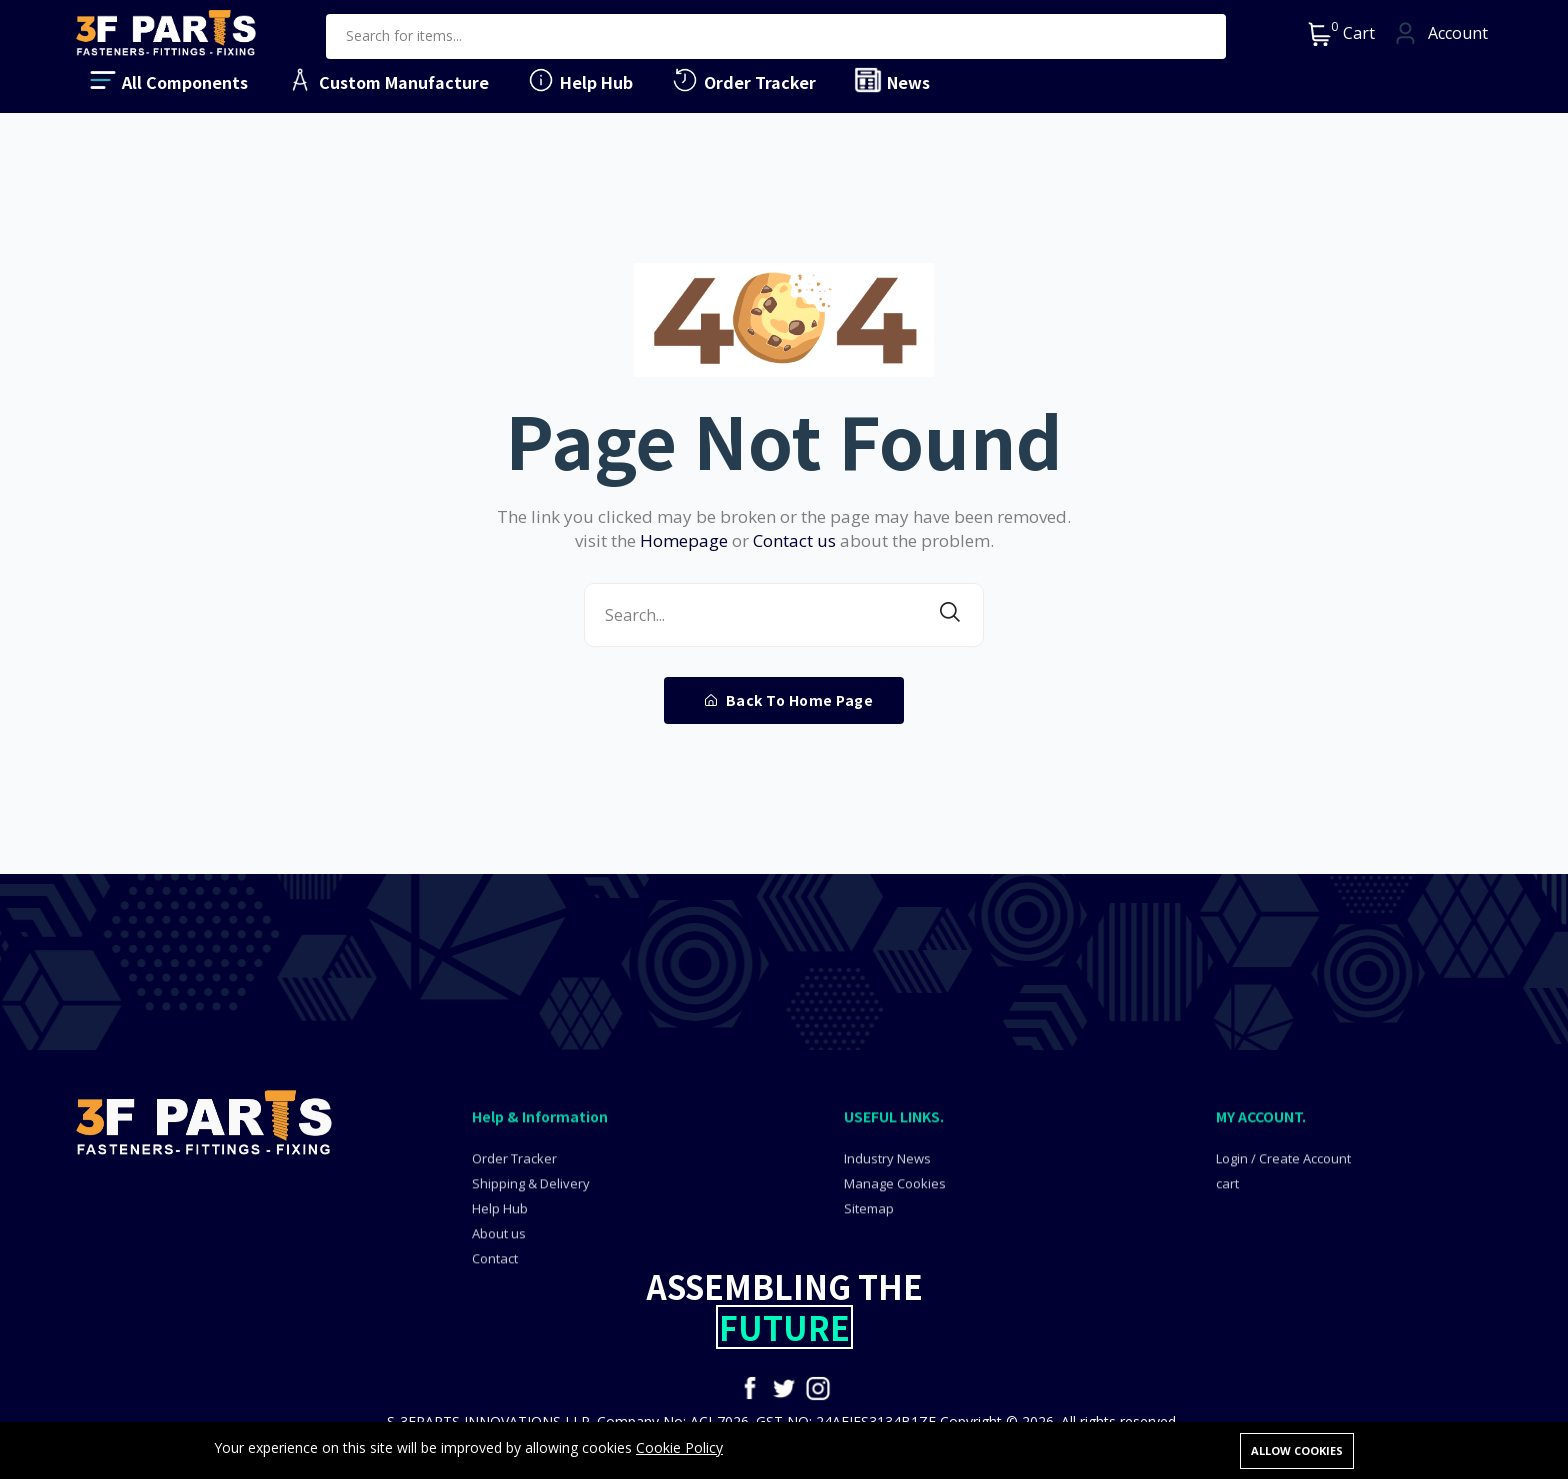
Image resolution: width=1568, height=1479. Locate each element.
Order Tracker (743, 80)
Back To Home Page (789, 700)
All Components (168, 80)
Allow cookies (1297, 1450)
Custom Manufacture (387, 80)
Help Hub (579, 80)
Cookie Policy (679, 1448)
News (891, 80)
